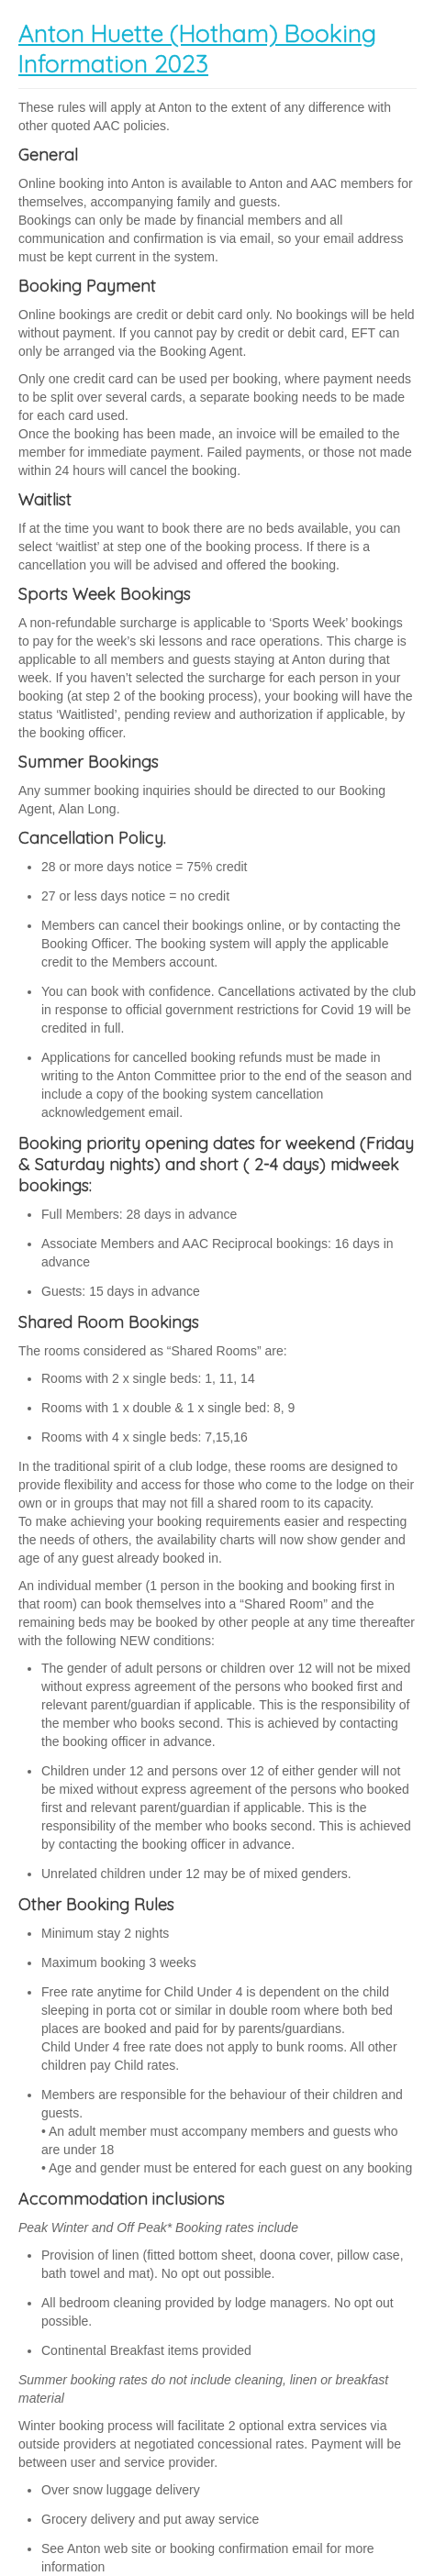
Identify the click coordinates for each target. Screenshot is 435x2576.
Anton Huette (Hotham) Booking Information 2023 (197, 48)
